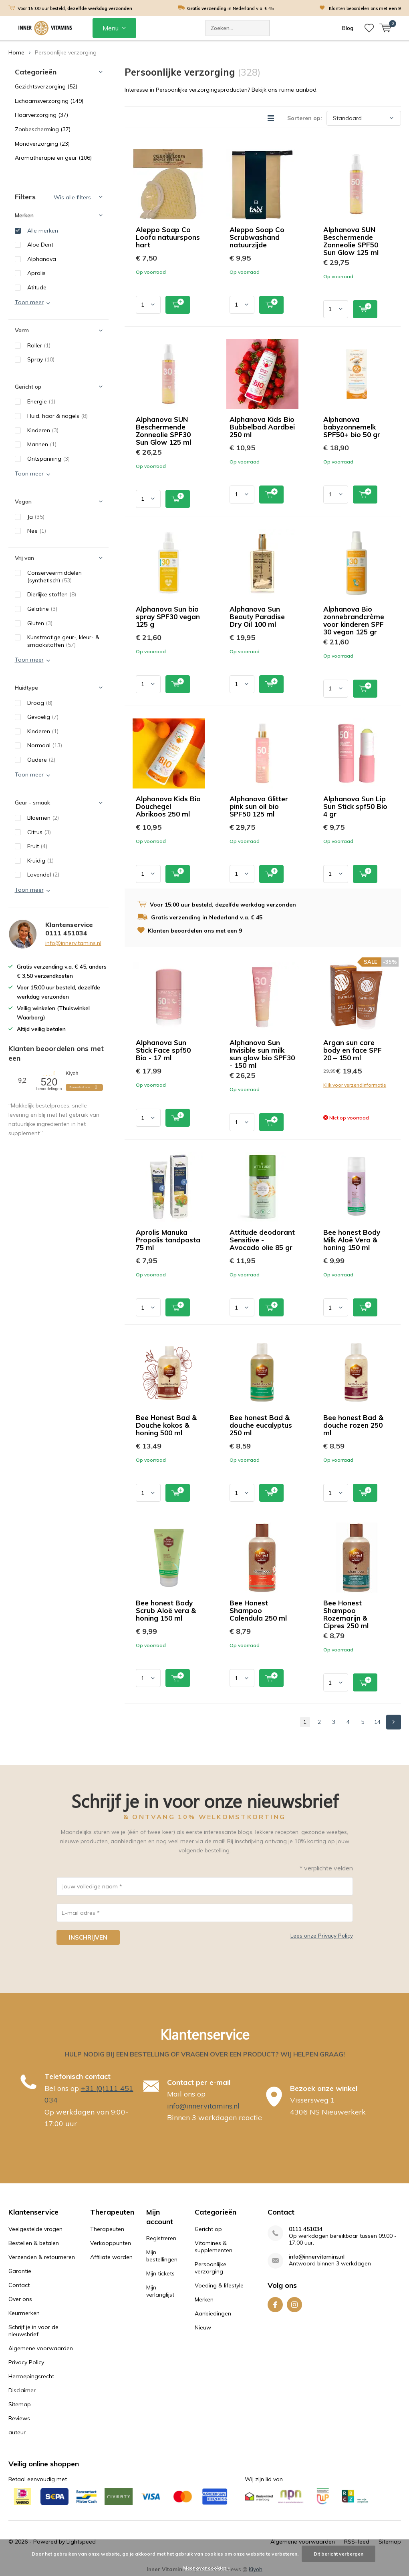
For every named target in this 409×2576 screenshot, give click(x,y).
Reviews (19, 2418)
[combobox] (238, 28)
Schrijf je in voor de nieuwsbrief (33, 2330)
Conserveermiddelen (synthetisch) (54, 576)
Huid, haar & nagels (57, 415)
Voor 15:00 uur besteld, (75, 8)
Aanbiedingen (213, 2313)
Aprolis (36, 273)
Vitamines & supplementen (213, 2246)
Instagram (294, 2303)
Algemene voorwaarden (40, 2348)
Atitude (36, 287)
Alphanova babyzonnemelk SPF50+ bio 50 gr (351, 427)
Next (393, 1722)
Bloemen (43, 817)
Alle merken (42, 230)
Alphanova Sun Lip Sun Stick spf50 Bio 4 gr (355, 806)
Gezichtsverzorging (46, 86)
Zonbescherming (43, 129)
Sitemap (19, 2404)
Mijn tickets (160, 2273)
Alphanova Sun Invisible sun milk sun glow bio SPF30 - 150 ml (262, 1053)
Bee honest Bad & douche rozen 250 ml (353, 1425)
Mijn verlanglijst (160, 2291)
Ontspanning (48, 458)
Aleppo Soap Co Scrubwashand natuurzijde (257, 237)
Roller (38, 345)
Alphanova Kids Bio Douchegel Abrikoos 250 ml (168, 806)
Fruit (37, 846)
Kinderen (42, 430)
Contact (19, 2285)
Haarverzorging (41, 114)
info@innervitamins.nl (73, 943)
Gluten (39, 623)
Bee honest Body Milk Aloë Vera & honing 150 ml (351, 1240)
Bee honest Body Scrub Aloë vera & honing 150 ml (166, 1610)
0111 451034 (305, 2229)
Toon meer (29, 302)
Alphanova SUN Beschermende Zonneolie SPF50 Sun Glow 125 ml (351, 241)
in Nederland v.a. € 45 (230, 8)
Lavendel (43, 874)
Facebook (275, 2303)
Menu (111, 28)
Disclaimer (22, 2390)
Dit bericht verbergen (338, 2554)
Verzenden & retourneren (41, 2257)
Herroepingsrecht (31, 2376)
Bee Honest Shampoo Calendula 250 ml (258, 1610)
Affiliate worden (111, 2257)
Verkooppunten (110, 2243)
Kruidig (40, 860)
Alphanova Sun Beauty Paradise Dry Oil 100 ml (257, 616)
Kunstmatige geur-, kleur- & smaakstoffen (63, 641)
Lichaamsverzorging (49, 100)
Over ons (20, 2299)
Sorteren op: (304, 118)
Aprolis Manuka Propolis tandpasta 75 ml (168, 1240)
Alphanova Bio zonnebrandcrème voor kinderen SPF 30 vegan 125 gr (353, 620)
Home (16, 52)
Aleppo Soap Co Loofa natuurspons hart (168, 237)
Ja (35, 516)
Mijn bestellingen (161, 2256)
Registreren (161, 2238)
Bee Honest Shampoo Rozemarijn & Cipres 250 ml (346, 1614)
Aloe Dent (40, 244)
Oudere (41, 759)
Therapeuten (107, 2229)
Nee (36, 530)
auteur (17, 2432)
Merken (204, 2299)
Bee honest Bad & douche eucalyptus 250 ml (261, 1425)
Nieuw (203, 2327)
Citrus (39, 832)
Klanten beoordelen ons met (365, 8)
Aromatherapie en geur (53, 157)
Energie (41, 401)
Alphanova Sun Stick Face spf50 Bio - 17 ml (163, 1050)
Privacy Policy (26, 2362)
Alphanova (41, 259)
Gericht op (208, 2229)
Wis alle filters (72, 197)
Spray (40, 359)
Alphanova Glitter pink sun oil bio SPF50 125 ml (259, 806)
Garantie (19, 2271)
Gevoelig (42, 716)
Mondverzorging (42, 143)
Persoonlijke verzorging (210, 2268)
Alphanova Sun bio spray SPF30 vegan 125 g (168, 616)
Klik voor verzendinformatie (354, 1085)
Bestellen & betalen (33, 2243)
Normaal (44, 745)
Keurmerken (24, 2313)
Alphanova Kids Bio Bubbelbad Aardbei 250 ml (262, 427)
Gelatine (42, 608)
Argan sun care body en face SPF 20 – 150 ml (352, 1050)
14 (377, 1721)
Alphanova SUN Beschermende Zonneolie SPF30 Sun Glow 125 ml (163, 430)
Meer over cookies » (206, 2568)
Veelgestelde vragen (35, 2229)
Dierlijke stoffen (51, 594)
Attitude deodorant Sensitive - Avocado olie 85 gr (262, 1240)
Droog (39, 702)
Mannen (41, 444)
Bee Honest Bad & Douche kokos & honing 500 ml (166, 1425)
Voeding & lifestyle (219, 2285)
